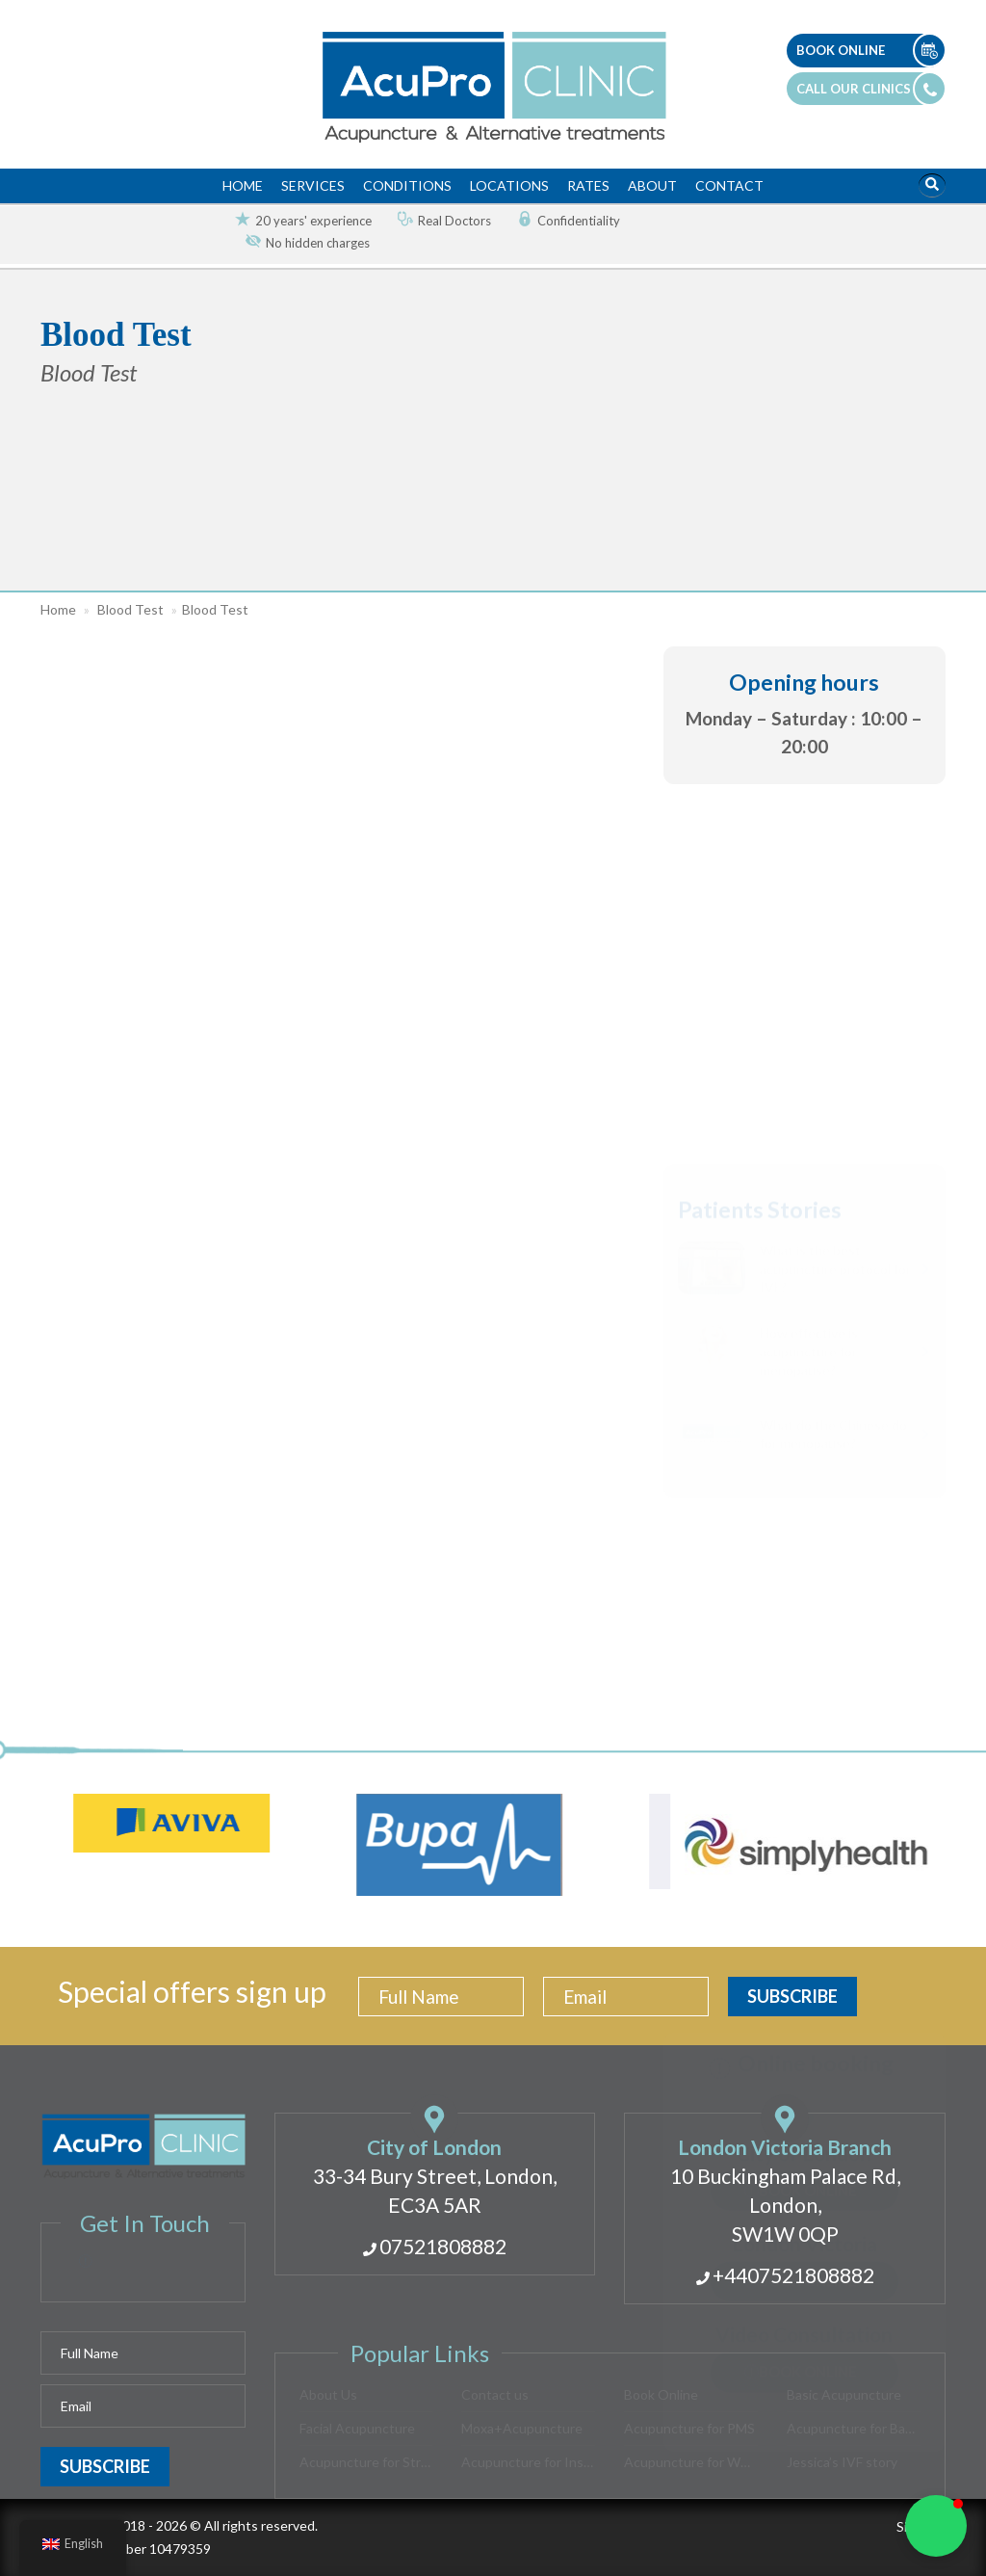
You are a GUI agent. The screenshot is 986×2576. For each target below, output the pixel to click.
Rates (588, 185)
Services (313, 185)
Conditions (407, 185)
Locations (509, 185)
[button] (40, 646)
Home (242, 185)
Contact (729, 185)
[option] (296, 221)
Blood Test (130, 609)
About (652, 185)
